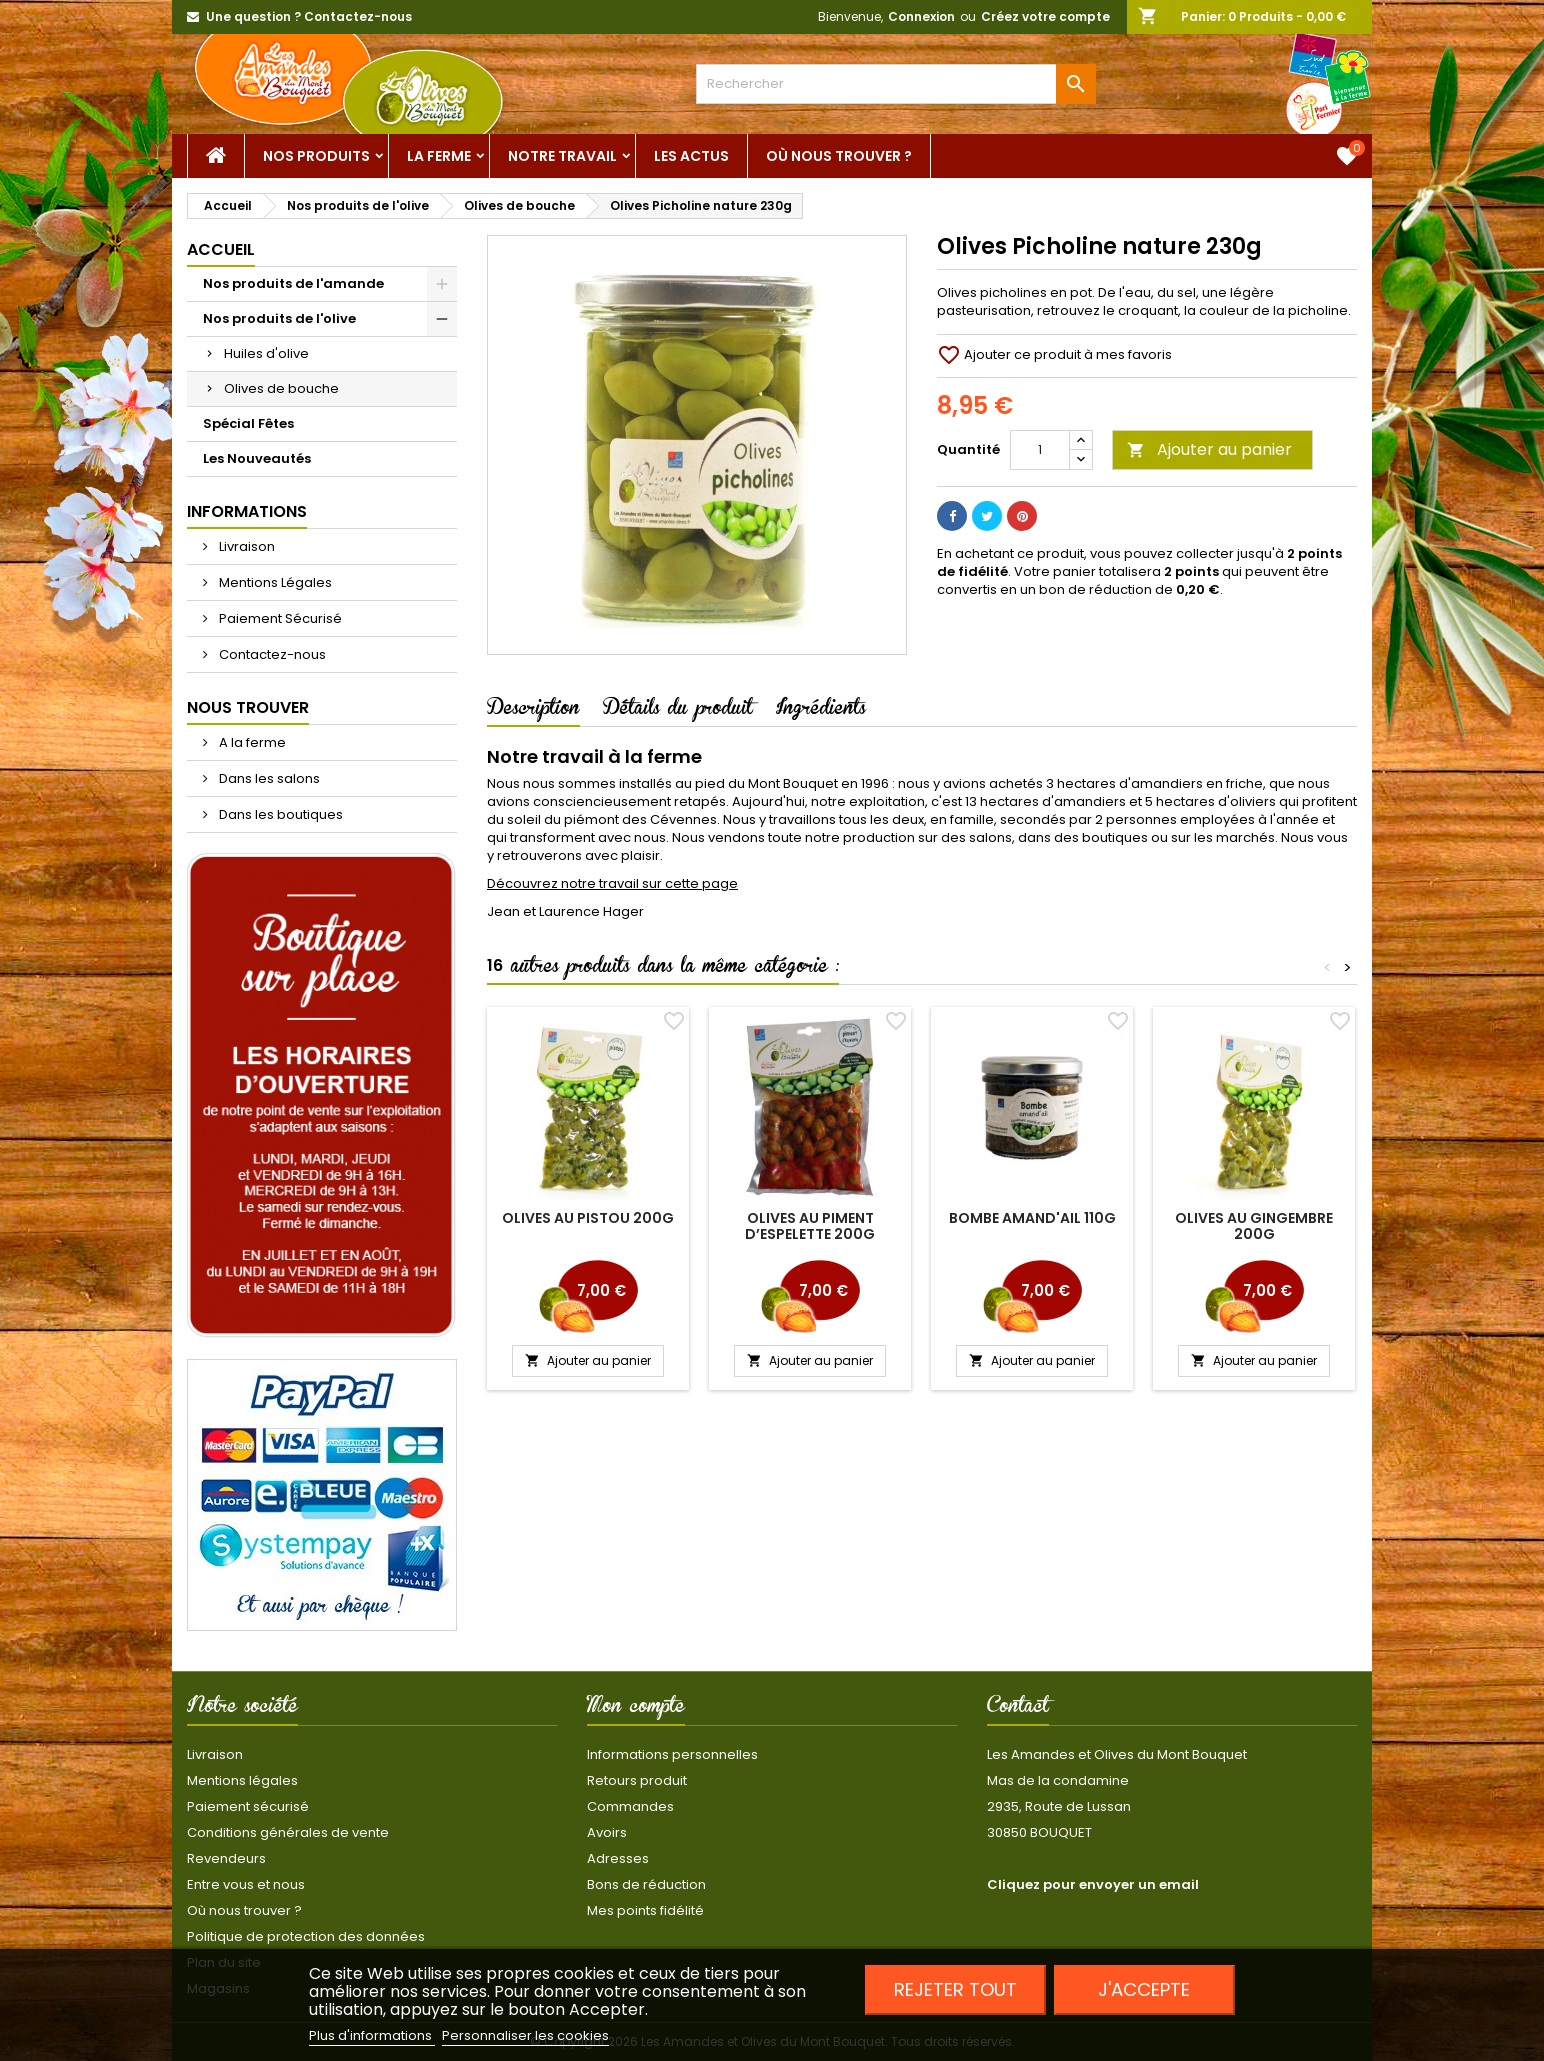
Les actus (691, 156)
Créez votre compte (1045, 16)
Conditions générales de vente (288, 1832)
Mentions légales (242, 1780)
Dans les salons (268, 778)
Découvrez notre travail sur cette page (612, 883)
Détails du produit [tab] (678, 711)
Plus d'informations (372, 2035)
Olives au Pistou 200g (588, 1218)
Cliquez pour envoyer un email (1093, 1884)
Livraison (245, 546)
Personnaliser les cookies (525, 2035)
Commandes (630, 1806)
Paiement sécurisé (248, 1806)
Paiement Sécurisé (279, 618)
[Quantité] (1040, 450)
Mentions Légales (274, 582)
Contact (1018, 1709)
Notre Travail (562, 156)
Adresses (618, 1858)
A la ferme (251, 742)
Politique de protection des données (306, 1936)
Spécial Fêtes (248, 423)
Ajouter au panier (1209, 449)
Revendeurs (226, 1858)
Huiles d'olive (266, 353)
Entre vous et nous (246, 1884)
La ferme (439, 156)
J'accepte (1144, 1989)
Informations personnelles (672, 1754)
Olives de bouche (281, 388)
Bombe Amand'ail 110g (1032, 1218)
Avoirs (607, 1832)
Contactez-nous (271, 654)
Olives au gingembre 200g (1254, 1226)
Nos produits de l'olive (279, 318)
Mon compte (636, 1709)
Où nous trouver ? (839, 156)
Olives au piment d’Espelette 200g (810, 1226)
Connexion (921, 16)
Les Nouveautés (257, 458)
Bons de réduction (646, 1884)
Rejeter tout (955, 1989)
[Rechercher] (896, 84)
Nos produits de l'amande (293, 283)
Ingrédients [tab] (821, 711)
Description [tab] (533, 711)
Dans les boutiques (279, 814)
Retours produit (637, 1780)
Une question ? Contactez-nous (309, 16)
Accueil (221, 249)
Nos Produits (316, 156)
